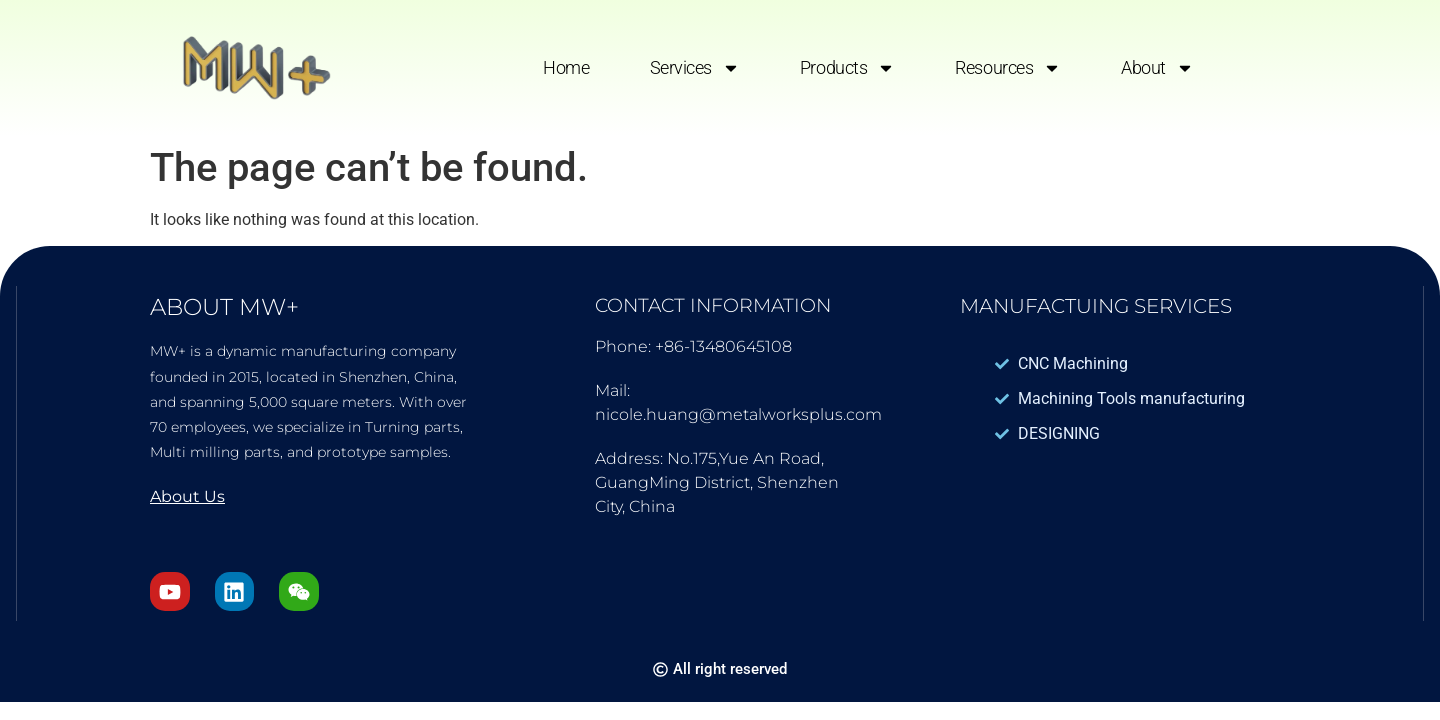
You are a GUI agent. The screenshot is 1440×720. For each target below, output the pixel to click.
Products (847, 68)
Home (566, 67)
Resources (1008, 68)
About (1157, 68)
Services (695, 68)
